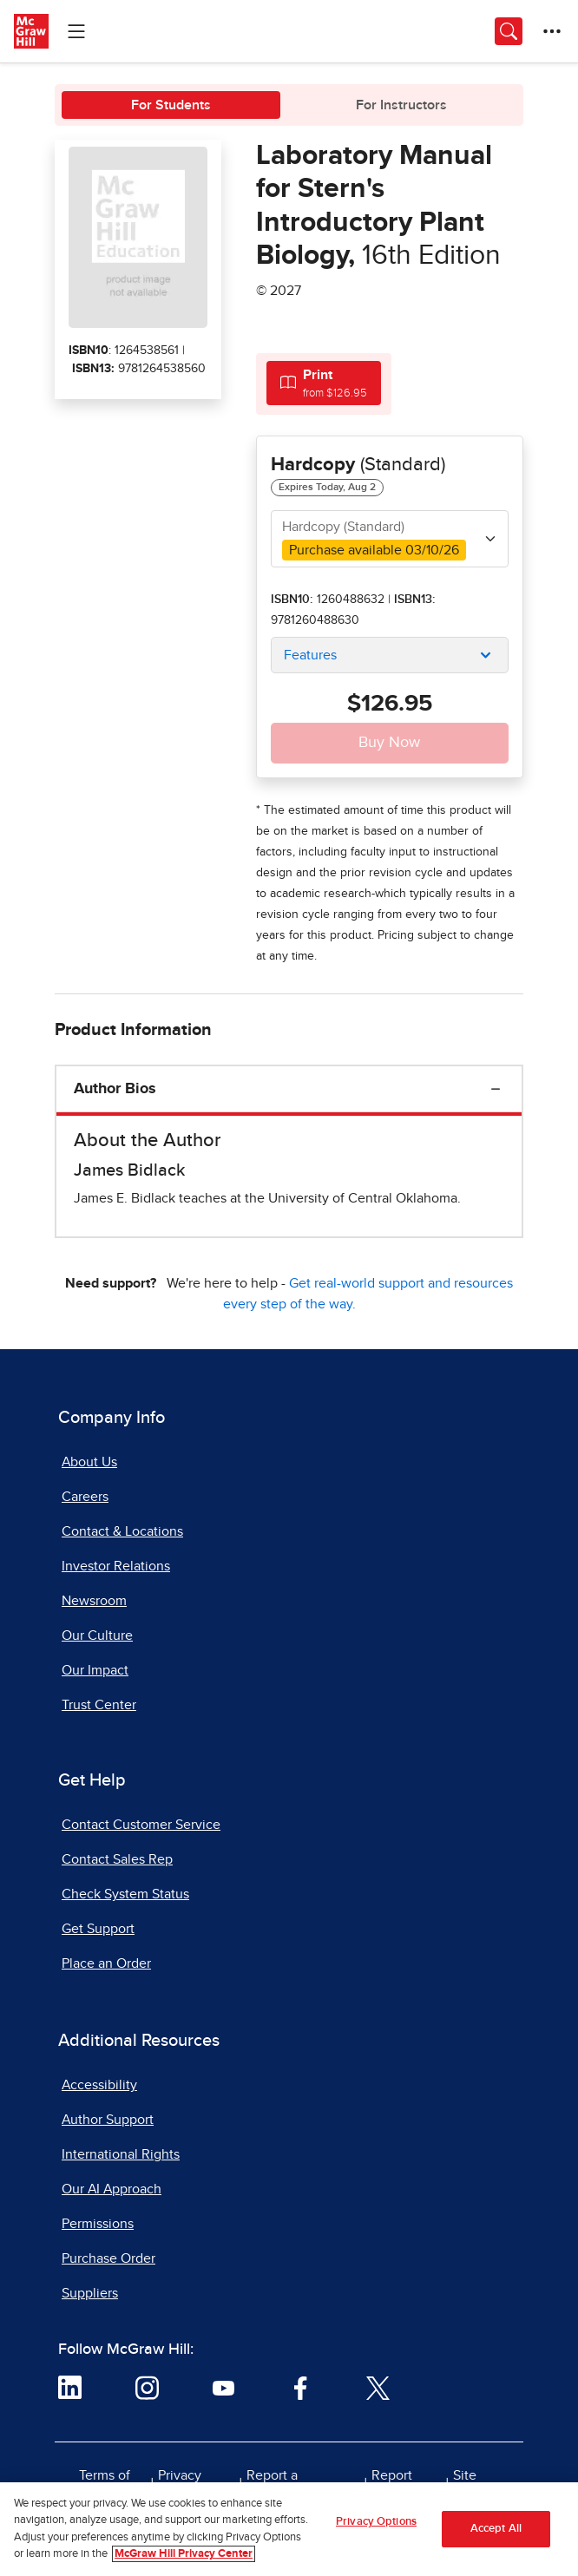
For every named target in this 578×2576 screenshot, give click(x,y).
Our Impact (95, 1670)
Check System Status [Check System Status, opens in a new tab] (125, 1894)
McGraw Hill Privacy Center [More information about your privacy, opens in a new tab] (184, 2560)
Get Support (98, 1929)
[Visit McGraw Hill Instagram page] (147, 2387)
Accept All (496, 2534)
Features (310, 655)
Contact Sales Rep (117, 1859)
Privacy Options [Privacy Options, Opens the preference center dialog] (376, 2527)
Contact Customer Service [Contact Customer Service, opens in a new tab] (141, 1825)
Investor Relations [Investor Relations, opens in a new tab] (116, 1566)
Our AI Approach (111, 2189)
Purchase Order (108, 2258)
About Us (89, 1462)
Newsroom (94, 1601)
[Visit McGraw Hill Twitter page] (378, 2387)
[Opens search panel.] (508, 31)
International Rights (121, 2154)
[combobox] (390, 538)
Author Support (108, 2120)
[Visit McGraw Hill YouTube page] (223, 2387)
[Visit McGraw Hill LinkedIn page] (70, 2387)
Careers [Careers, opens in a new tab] (85, 1497)
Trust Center (99, 1705)
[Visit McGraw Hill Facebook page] (300, 2387)
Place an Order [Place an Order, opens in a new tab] (106, 1963)
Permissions (98, 2224)
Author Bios (115, 1089)
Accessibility (99, 2085)
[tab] (323, 383)
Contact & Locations (122, 1531)
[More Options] (552, 31)
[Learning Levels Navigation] (76, 31)
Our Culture (97, 1635)
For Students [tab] (171, 105)
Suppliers (90, 2293)
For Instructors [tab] (401, 105)
